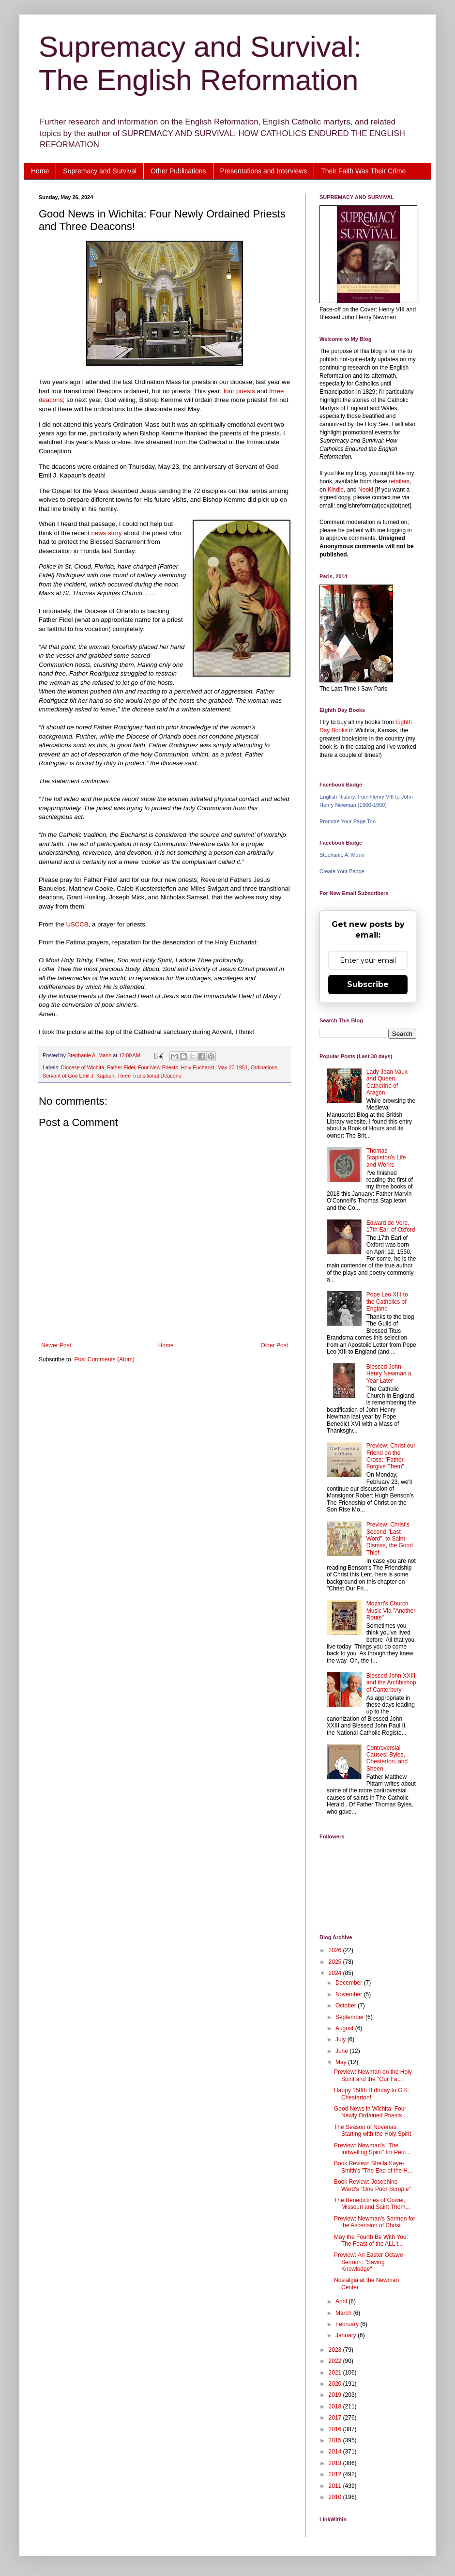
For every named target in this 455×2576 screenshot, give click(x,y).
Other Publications (178, 171)
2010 (336, 2497)
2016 (336, 2429)
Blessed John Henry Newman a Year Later (388, 1373)
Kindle (336, 489)
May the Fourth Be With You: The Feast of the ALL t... (371, 2240)
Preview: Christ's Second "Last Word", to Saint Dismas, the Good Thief (389, 1538)
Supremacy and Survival (99, 171)
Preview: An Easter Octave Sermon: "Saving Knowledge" (368, 2262)
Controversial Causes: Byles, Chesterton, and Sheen (387, 1758)
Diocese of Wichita (82, 1067)
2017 (336, 2417)
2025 (336, 1962)
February (347, 2324)
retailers (399, 481)
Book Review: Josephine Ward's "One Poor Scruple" (372, 2185)
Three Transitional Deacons (149, 1076)
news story (106, 533)
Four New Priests (158, 1067)
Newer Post (56, 1345)
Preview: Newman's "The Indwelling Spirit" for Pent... (372, 2149)
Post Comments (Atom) (104, 1359)
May (341, 2062)
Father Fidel (121, 1067)
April (342, 2301)
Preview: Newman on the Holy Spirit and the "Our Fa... (373, 2075)
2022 (336, 2361)
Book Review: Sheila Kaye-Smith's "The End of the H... (373, 2167)
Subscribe (368, 984)
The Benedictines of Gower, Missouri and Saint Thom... (372, 2203)
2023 (336, 2349)
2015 (336, 2440)
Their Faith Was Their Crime (363, 171)
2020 (336, 2383)
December (349, 1982)
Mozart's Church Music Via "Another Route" (390, 1610)
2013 (336, 2463)
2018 (336, 2406)
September (350, 2017)
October (346, 2005)
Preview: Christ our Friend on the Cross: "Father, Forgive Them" (390, 1456)
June (342, 2051)
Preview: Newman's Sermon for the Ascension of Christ (374, 2222)
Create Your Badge (341, 871)
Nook (365, 489)
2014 (336, 2451)
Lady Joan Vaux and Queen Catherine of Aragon (387, 1082)
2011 (336, 2486)
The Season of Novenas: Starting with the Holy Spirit (372, 2130)
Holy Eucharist (198, 1067)
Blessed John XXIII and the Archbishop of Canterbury (391, 1682)
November (349, 1994)
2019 (336, 2394)
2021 (336, 2372)
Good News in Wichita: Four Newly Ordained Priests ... (371, 2112)
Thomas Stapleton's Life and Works (386, 1157)
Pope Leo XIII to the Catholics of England (387, 1301)
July (341, 2039)
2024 (336, 1973)
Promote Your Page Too (347, 821)
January (346, 2335)
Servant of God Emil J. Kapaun (78, 1076)
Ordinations (264, 1067)
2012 (336, 2474)
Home (40, 171)
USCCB (77, 924)
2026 (336, 1950)
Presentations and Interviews (263, 171)
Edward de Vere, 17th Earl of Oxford (390, 1226)
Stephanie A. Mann (341, 855)
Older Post (274, 1345)
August (345, 2028)
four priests (239, 391)
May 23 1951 (232, 1067)
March (344, 2313)
